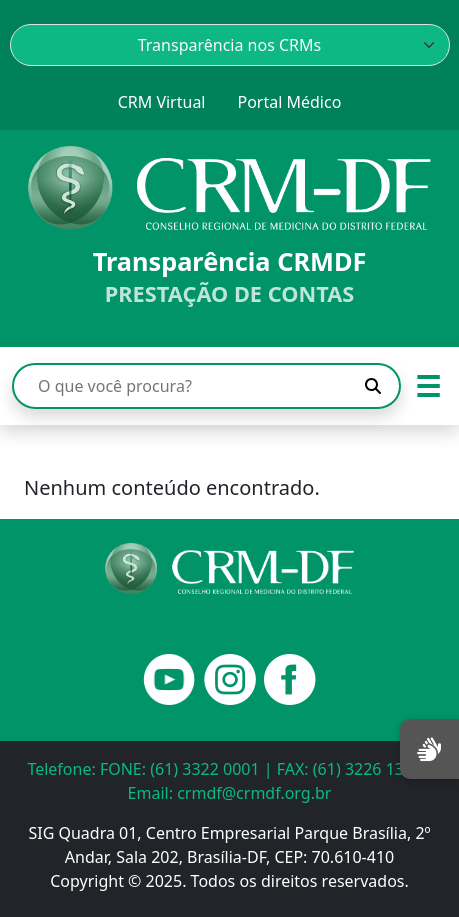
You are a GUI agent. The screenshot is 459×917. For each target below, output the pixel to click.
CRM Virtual (162, 102)
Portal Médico (289, 102)
